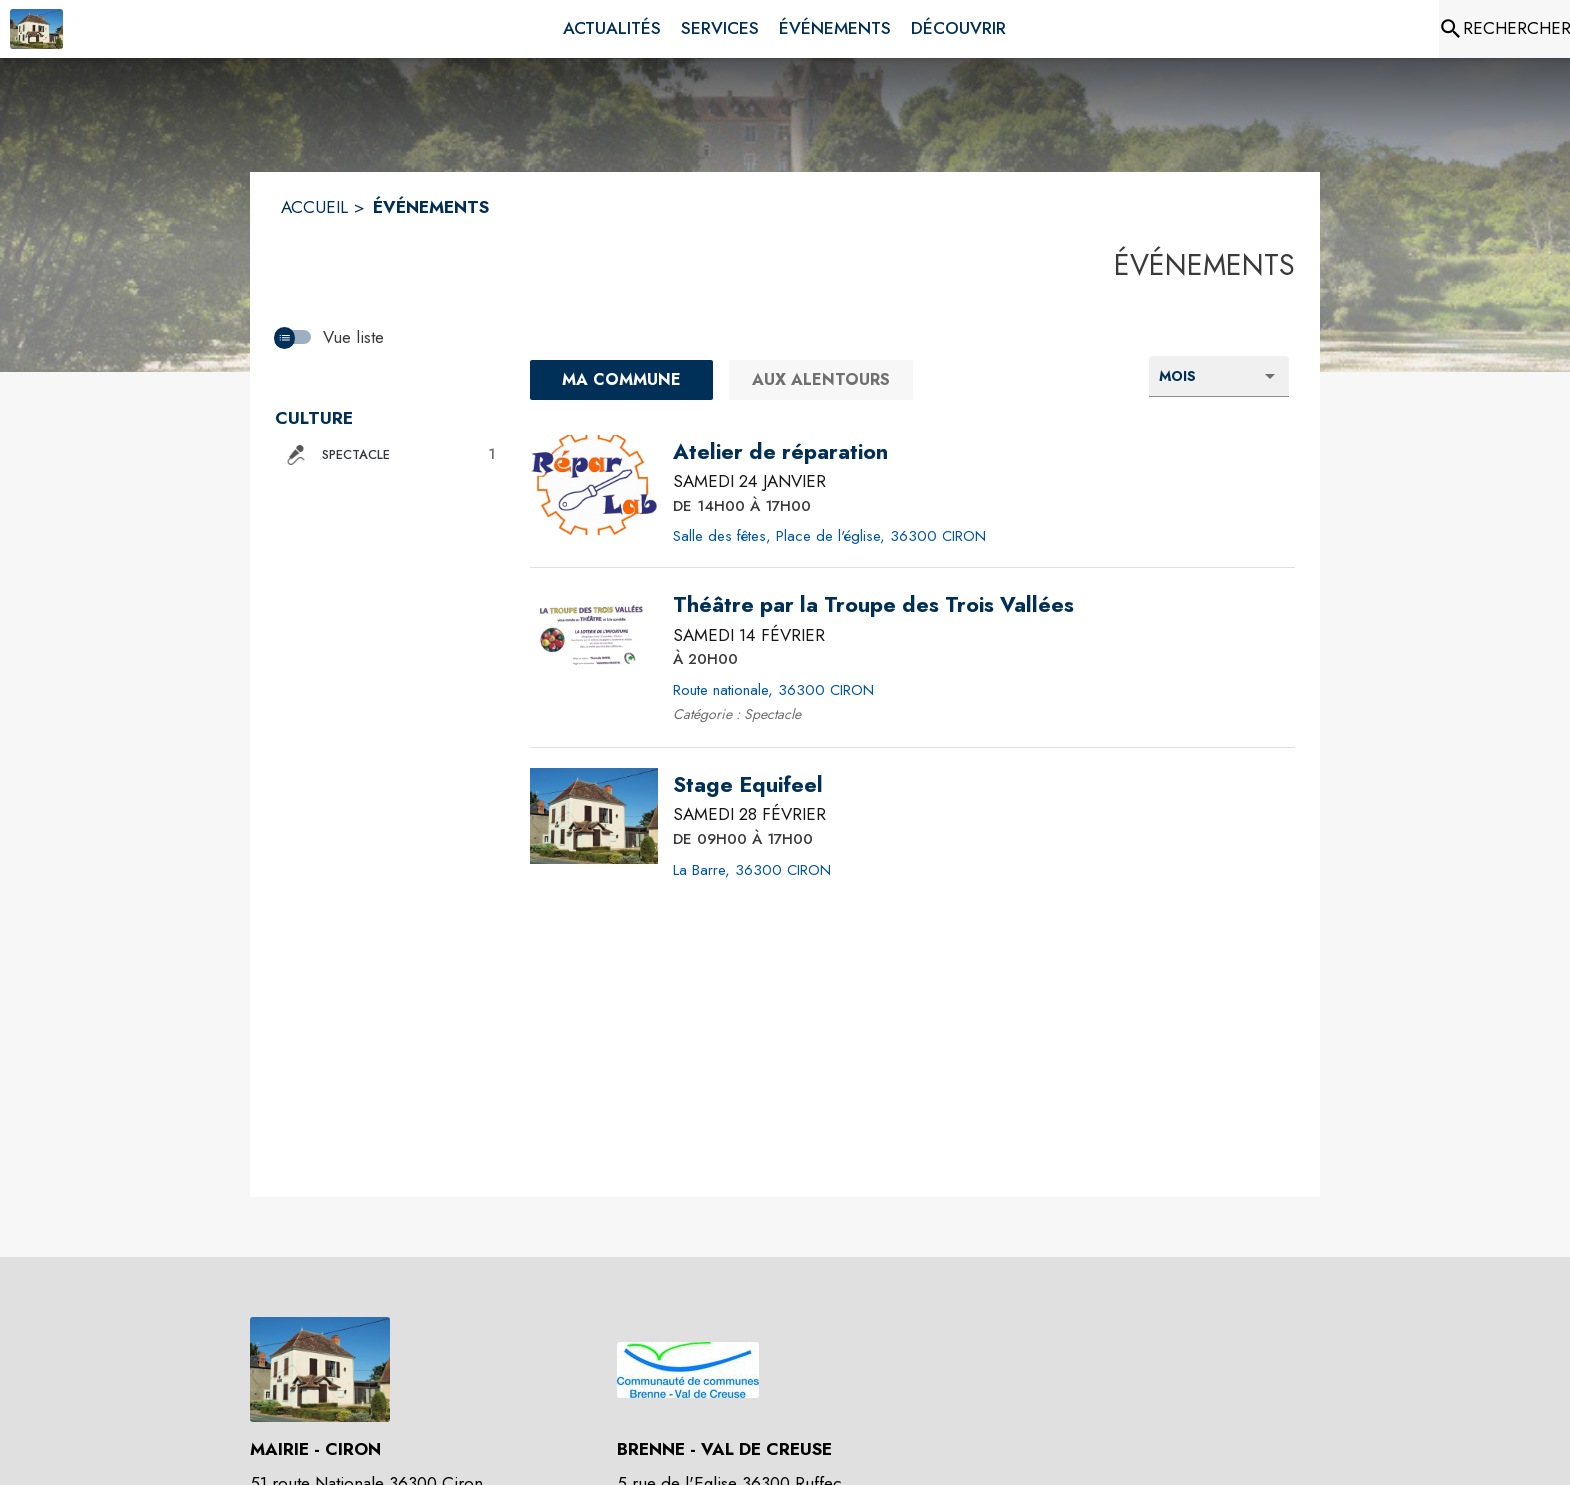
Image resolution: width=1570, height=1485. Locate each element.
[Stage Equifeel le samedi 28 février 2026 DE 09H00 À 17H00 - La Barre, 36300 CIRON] (748, 785)
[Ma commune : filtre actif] (621, 380)
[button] (387, 455)
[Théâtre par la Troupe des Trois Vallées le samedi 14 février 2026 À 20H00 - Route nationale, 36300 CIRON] (873, 605)
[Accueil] (36, 29)
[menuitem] (612, 29)
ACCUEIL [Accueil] (314, 207)
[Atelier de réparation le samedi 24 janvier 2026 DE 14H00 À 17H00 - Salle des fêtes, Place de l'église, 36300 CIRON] (780, 452)
